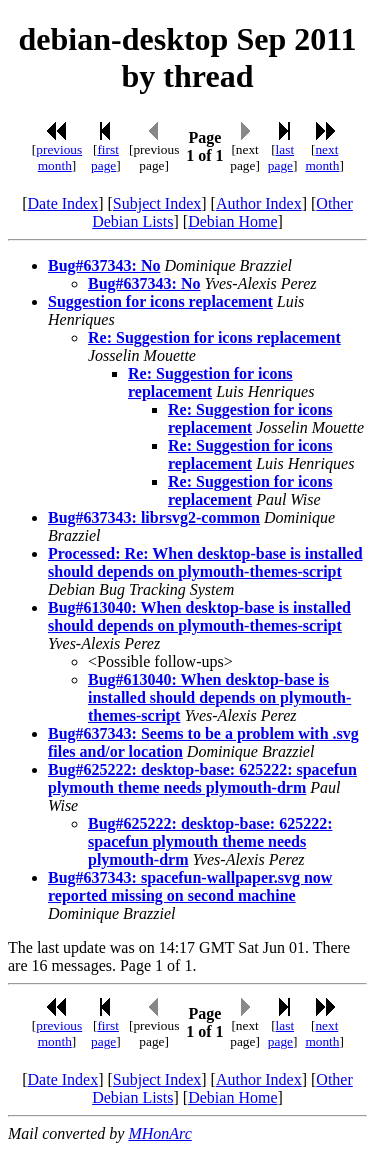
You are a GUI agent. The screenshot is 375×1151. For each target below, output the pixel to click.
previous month (59, 157)
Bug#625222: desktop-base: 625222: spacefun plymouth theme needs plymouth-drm (202, 778)
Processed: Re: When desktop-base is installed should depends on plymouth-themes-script (205, 562)
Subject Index (157, 203)
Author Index (259, 203)
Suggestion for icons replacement (160, 301)
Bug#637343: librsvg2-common (154, 517)
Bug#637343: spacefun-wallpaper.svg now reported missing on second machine (190, 886)
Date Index (63, 203)
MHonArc (159, 1133)
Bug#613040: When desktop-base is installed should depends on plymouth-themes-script (199, 616)
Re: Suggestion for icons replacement (214, 337)
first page (105, 157)
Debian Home (232, 221)
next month (322, 157)
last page (281, 157)
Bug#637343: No (104, 265)
